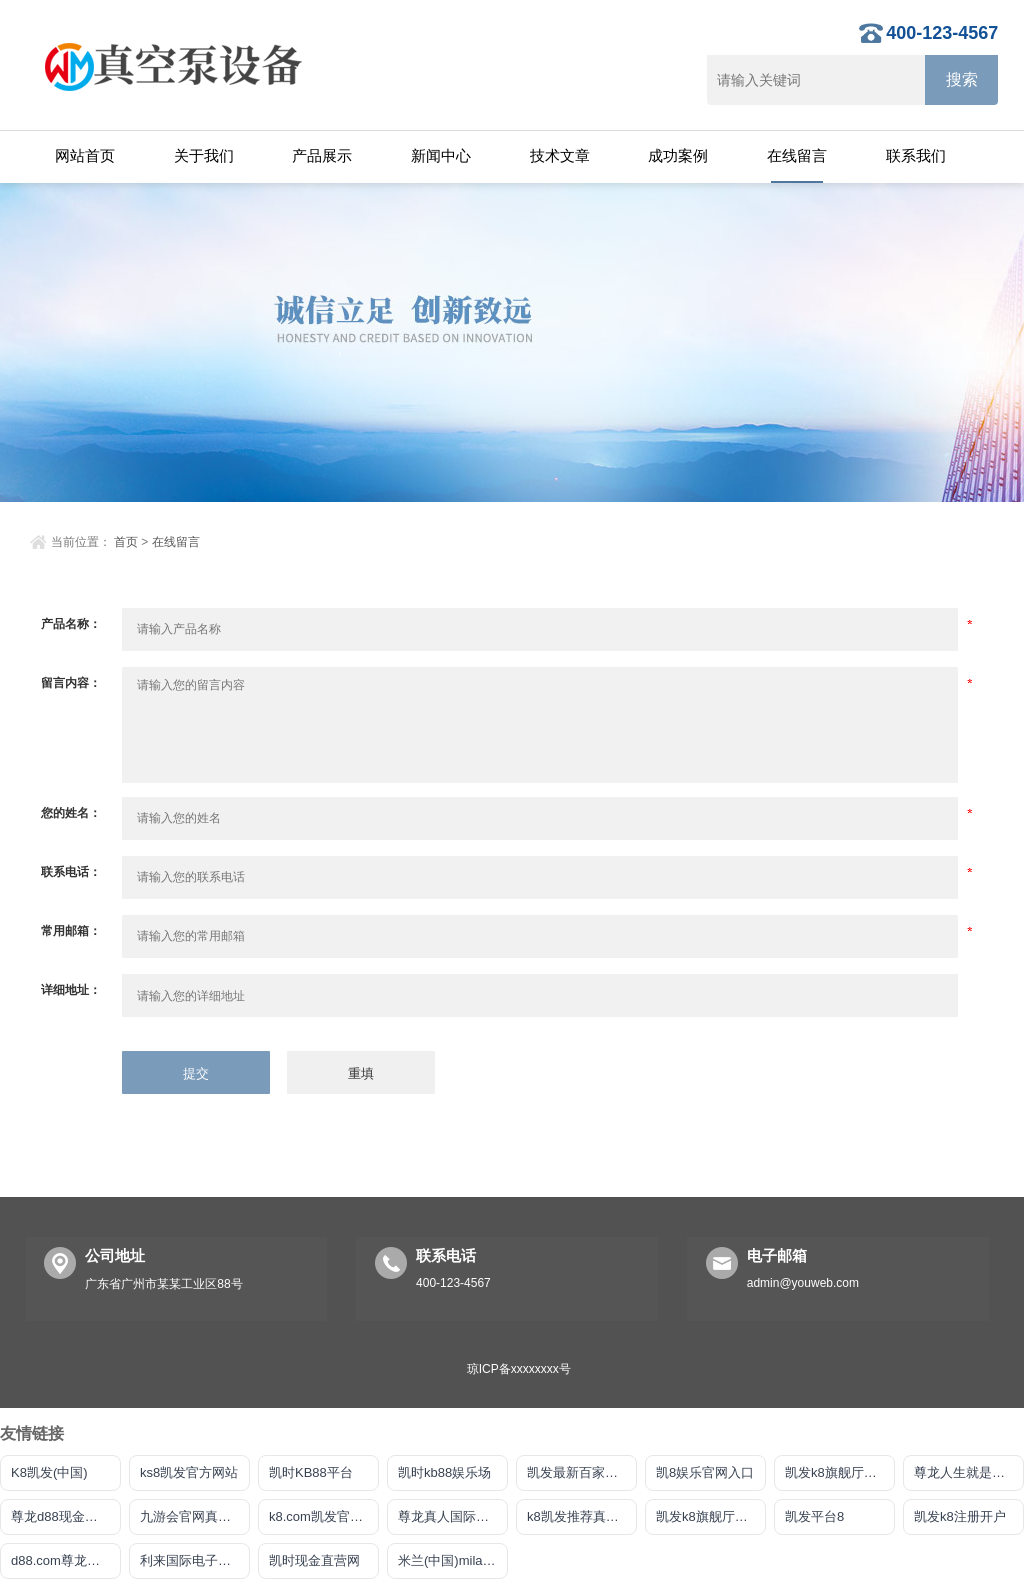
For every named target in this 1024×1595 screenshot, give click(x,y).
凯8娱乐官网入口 (705, 1472)
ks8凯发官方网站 (189, 1472)
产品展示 (322, 155)
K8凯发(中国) (49, 1472)
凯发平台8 (814, 1516)
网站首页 (85, 155)
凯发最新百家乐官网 (582, 1472)
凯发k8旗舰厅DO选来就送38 (840, 1472)
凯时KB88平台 (311, 1472)
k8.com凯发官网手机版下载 (324, 1516)
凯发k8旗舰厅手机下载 (711, 1516)
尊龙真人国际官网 (450, 1516)
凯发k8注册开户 (960, 1516)
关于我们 (204, 155)
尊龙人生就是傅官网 (969, 1472)
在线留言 (797, 155)
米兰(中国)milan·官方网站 (453, 1560)
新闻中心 (441, 155)
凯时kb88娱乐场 (444, 1472)
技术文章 (560, 155)
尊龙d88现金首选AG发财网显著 (66, 1516)
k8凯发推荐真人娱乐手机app (582, 1516)
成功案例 (678, 155)
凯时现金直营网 (314, 1560)
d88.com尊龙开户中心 (66, 1560)
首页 (126, 542)
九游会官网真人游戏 (195, 1516)
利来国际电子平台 (192, 1560)
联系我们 (916, 155)
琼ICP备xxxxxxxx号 (519, 1369)
